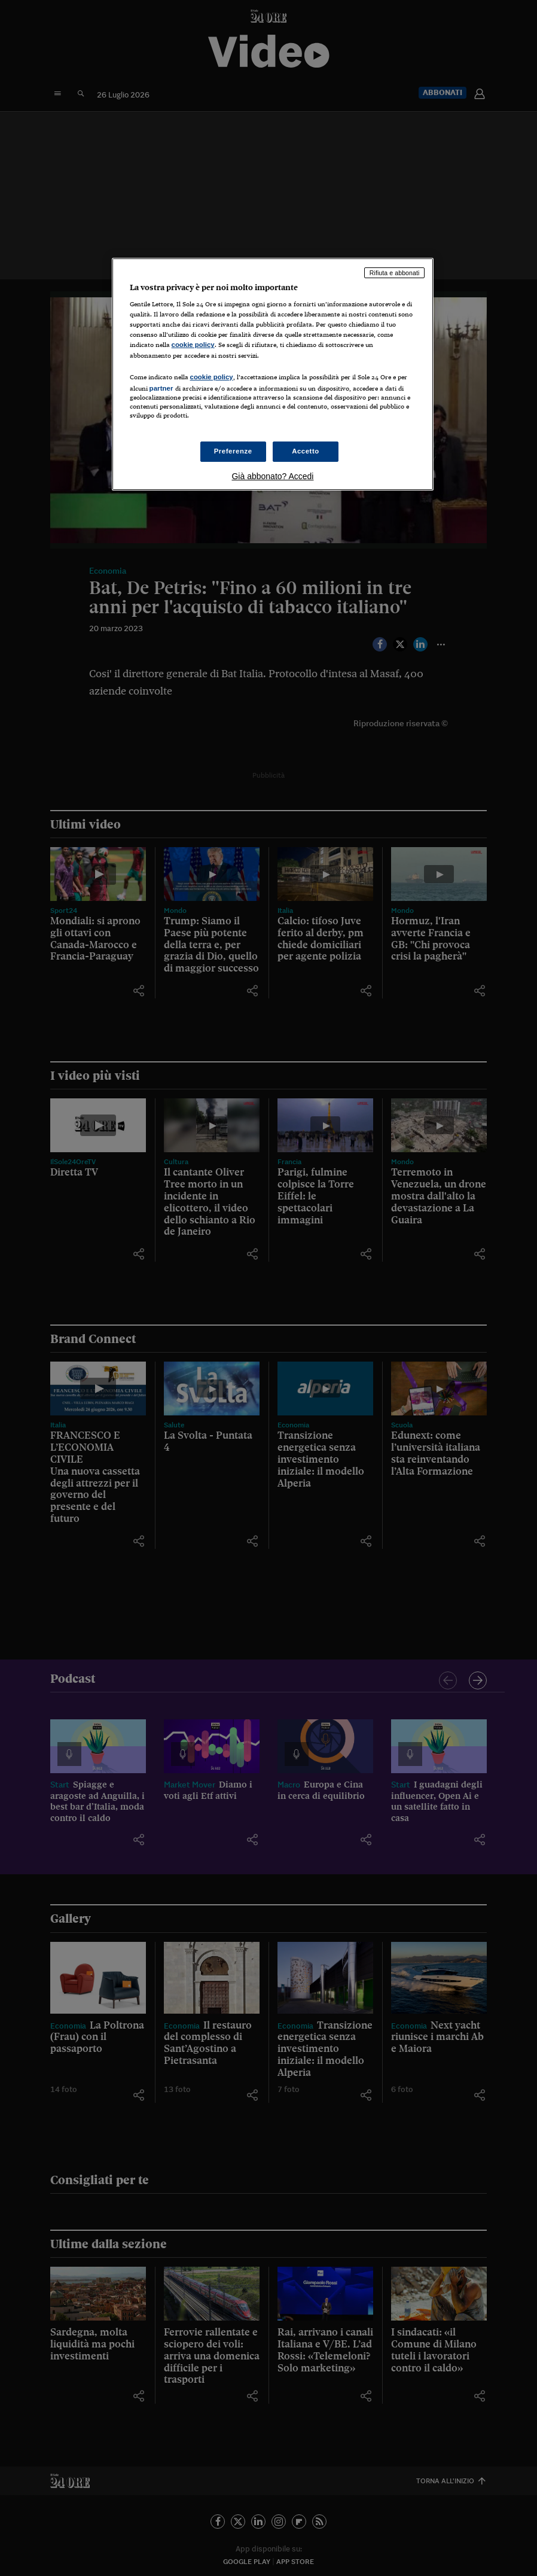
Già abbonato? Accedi (272, 476)
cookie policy (193, 344)
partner (161, 388)
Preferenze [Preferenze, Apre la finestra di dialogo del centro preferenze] (233, 451)
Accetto (305, 451)
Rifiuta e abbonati (395, 272)
